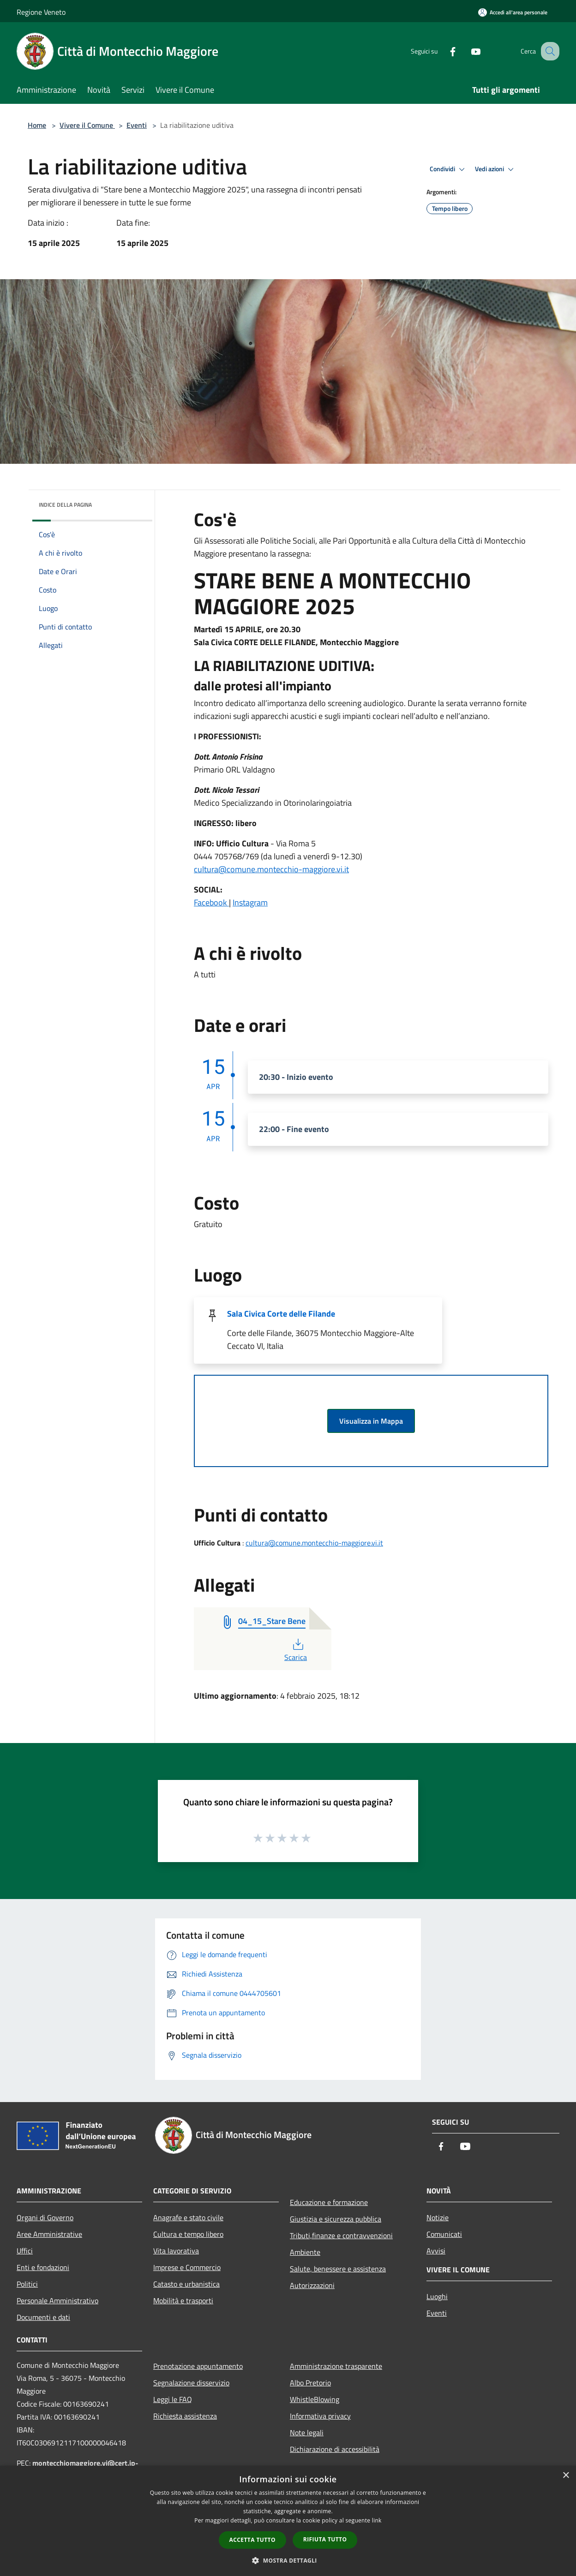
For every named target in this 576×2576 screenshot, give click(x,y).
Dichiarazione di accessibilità (334, 2449)
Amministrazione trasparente (336, 2366)
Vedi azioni (495, 169)
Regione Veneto (41, 12)
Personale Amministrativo (57, 2300)
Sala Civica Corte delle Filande (281, 1313)
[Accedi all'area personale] (512, 12)
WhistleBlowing (314, 2399)
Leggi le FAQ (172, 2399)
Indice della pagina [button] (65, 504)
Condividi (449, 169)
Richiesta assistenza (185, 2415)
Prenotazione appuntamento (198, 2366)
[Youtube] (466, 51)
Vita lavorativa (176, 2250)
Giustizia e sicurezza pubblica (335, 2218)
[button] (288, 2560)
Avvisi (435, 2250)
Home (37, 125)
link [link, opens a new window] (377, 2520)
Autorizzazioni (312, 2285)
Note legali (307, 2432)
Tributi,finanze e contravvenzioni (341, 2235)
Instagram (250, 902)
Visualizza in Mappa (371, 1420)
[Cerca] (548, 51)
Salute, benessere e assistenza (338, 2268)
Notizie (437, 2217)
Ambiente (305, 2252)
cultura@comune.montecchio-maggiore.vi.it (271, 869)
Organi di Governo (45, 2217)
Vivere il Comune (87, 125)
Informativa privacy (320, 2415)
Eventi (136, 125)
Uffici (25, 2250)
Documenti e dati (43, 2317)
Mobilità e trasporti (183, 2300)
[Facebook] (443, 51)
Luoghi (437, 2296)
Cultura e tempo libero (188, 2234)
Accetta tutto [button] (252, 2540)
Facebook (211, 902)
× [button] (565, 2475)
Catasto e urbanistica (186, 2283)
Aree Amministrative (49, 2234)
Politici (27, 2283)
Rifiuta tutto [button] (325, 2539)
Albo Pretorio (310, 2382)
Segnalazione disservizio (191, 2382)
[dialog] (288, 2521)
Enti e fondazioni (43, 2267)
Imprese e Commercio (187, 2267)
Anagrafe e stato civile (188, 2217)
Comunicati (444, 2234)
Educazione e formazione (329, 2202)
